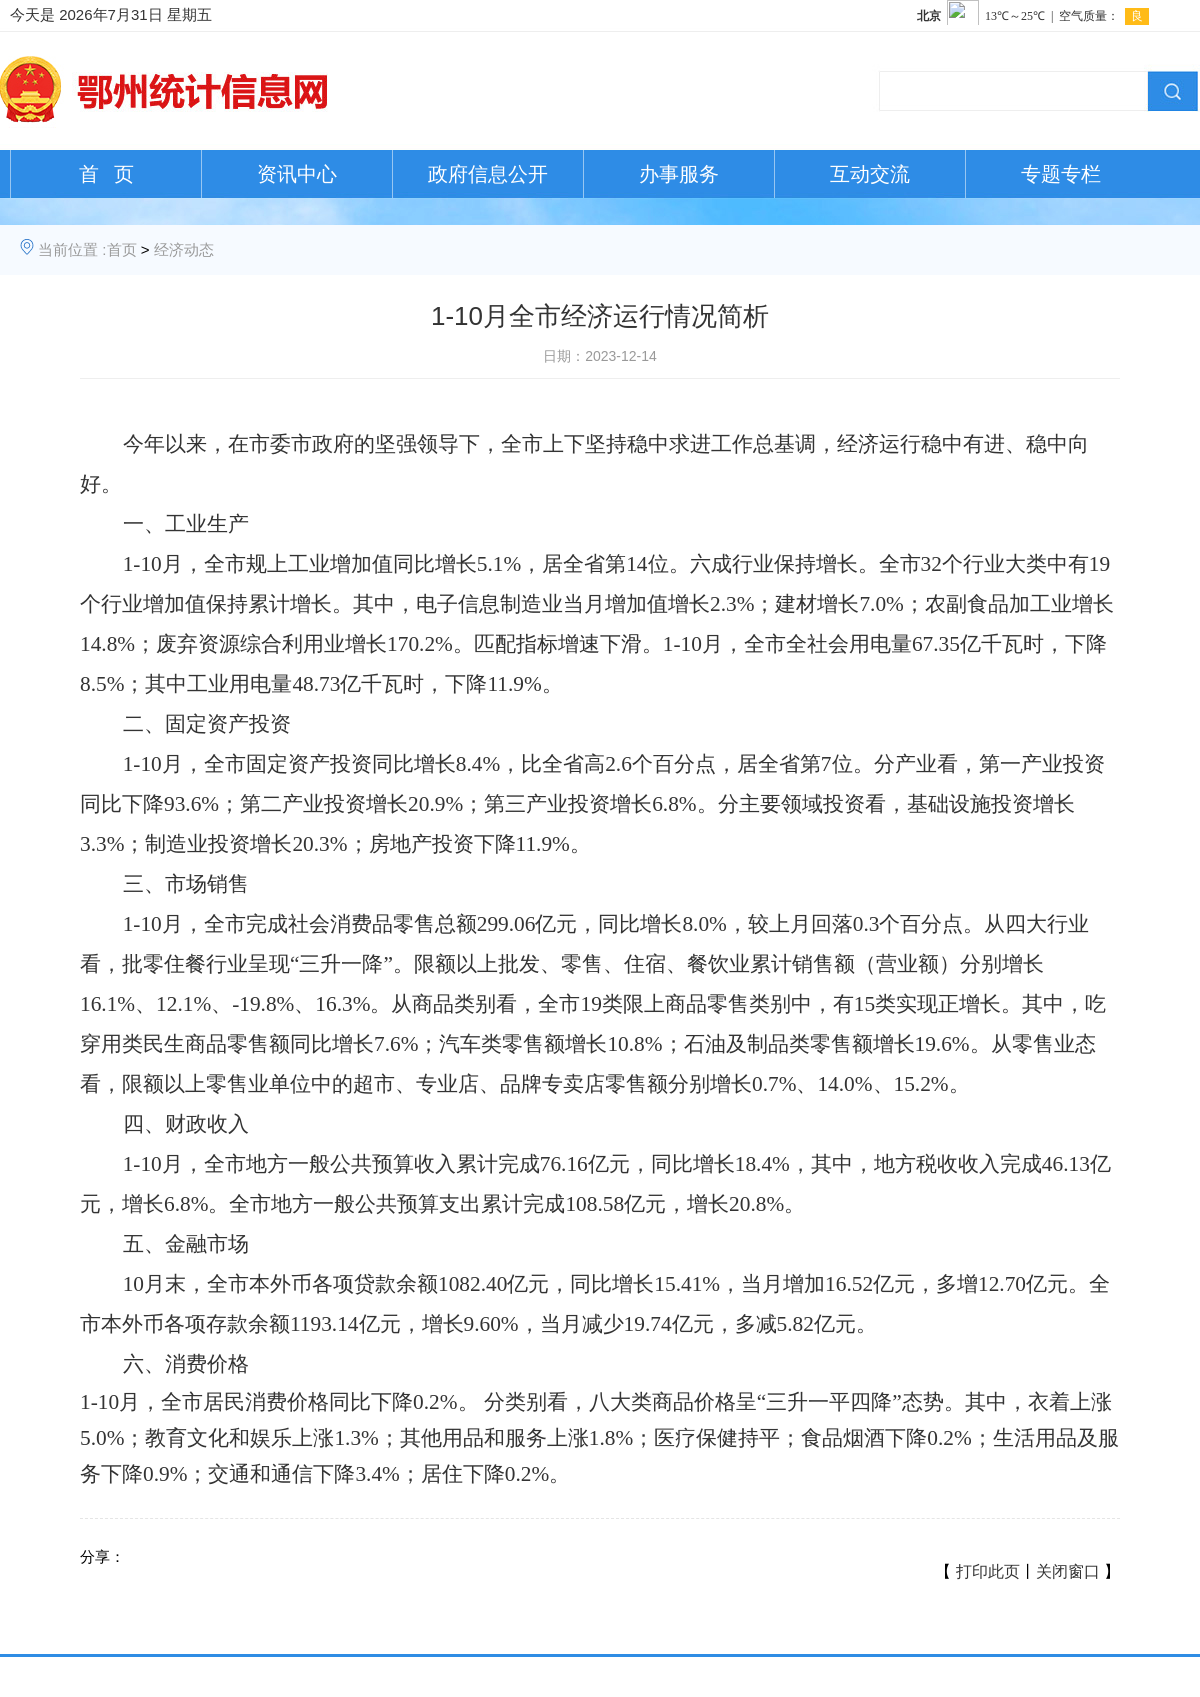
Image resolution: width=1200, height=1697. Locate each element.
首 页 (106, 174)
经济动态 (184, 249)
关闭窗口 (1068, 1571)
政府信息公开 (488, 174)
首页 (122, 249)
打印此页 (988, 1571)
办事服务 (679, 174)
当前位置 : (72, 249)
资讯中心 (297, 174)
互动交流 (870, 174)
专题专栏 (1061, 174)
